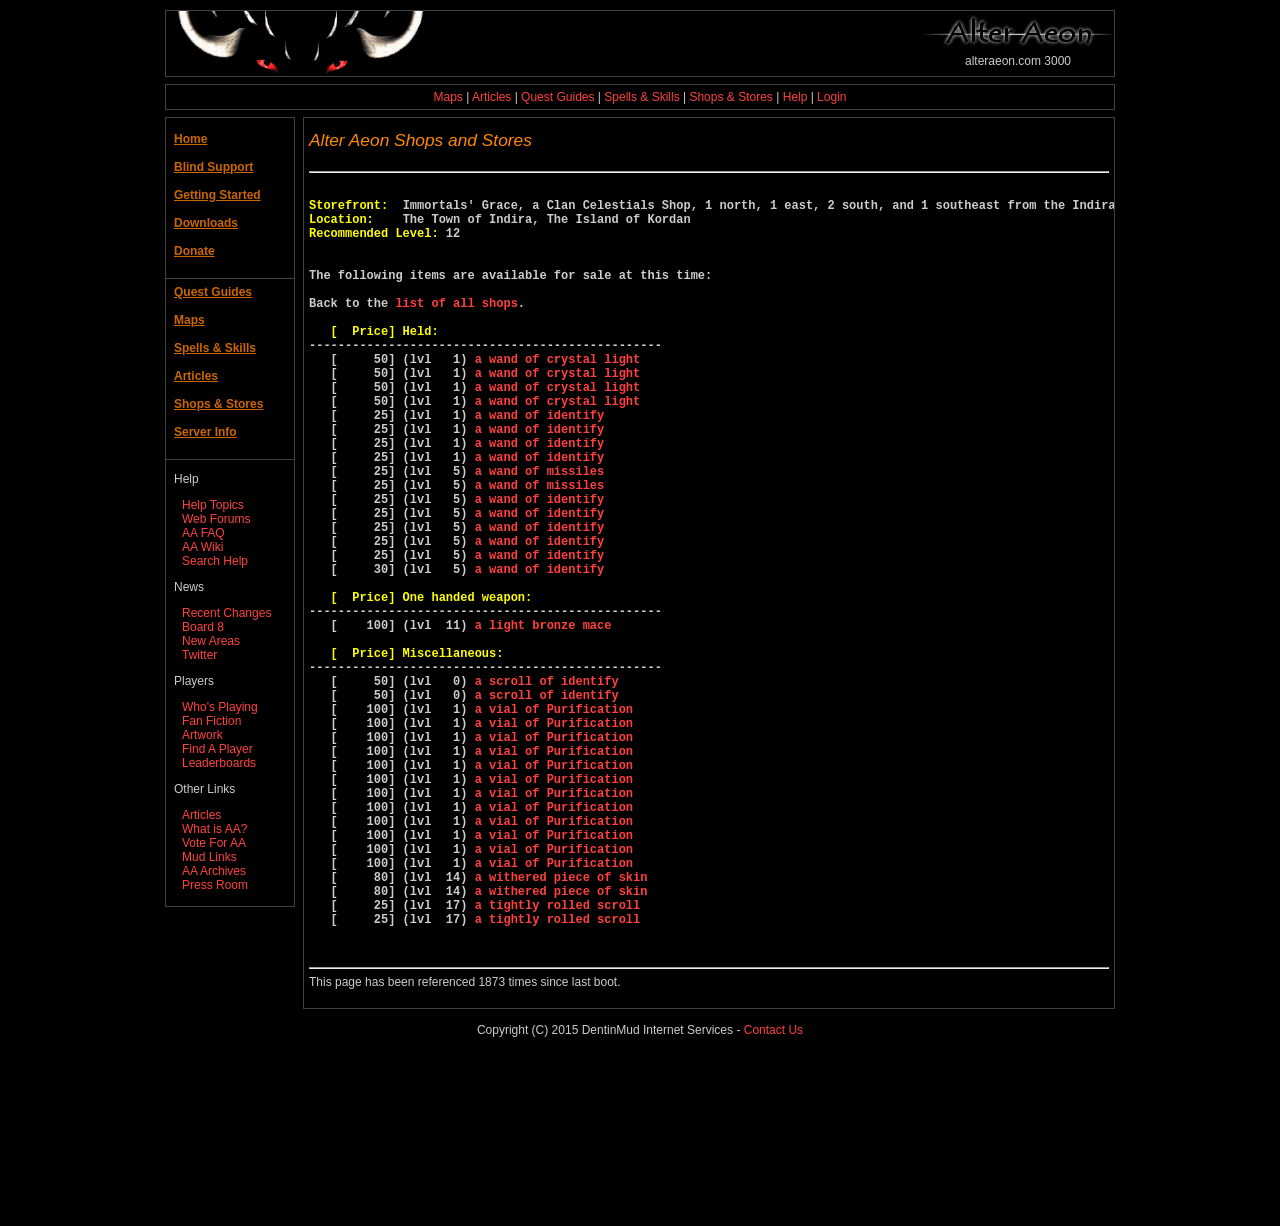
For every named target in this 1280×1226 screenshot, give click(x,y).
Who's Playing (220, 707)
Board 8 (203, 627)
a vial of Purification (554, 822)
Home (190, 139)
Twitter (199, 655)
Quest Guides (557, 97)
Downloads (206, 223)
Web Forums (216, 519)
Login (831, 97)
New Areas (211, 641)
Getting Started (217, 195)
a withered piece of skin (561, 1026)
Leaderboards (219, 763)
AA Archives (214, 871)
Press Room (215, 885)
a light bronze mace (543, 720)
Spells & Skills (641, 97)
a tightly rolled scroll (558, 1060)
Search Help (215, 561)
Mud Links (209, 857)
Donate (194, 251)
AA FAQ (203, 533)
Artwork (202, 735)
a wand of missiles (540, 533)
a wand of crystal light (558, 397)
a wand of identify (540, 465)
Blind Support (213, 167)
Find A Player (217, 749)
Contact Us (773, 1195)
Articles (491, 97)
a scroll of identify (547, 788)
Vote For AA (214, 843)
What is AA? (214, 829)
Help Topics (213, 505)
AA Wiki (202, 547)
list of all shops (456, 329)
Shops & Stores (730, 97)
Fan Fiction (211, 721)
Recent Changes (226, 613)
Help (795, 97)
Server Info (205, 432)
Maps (448, 97)
